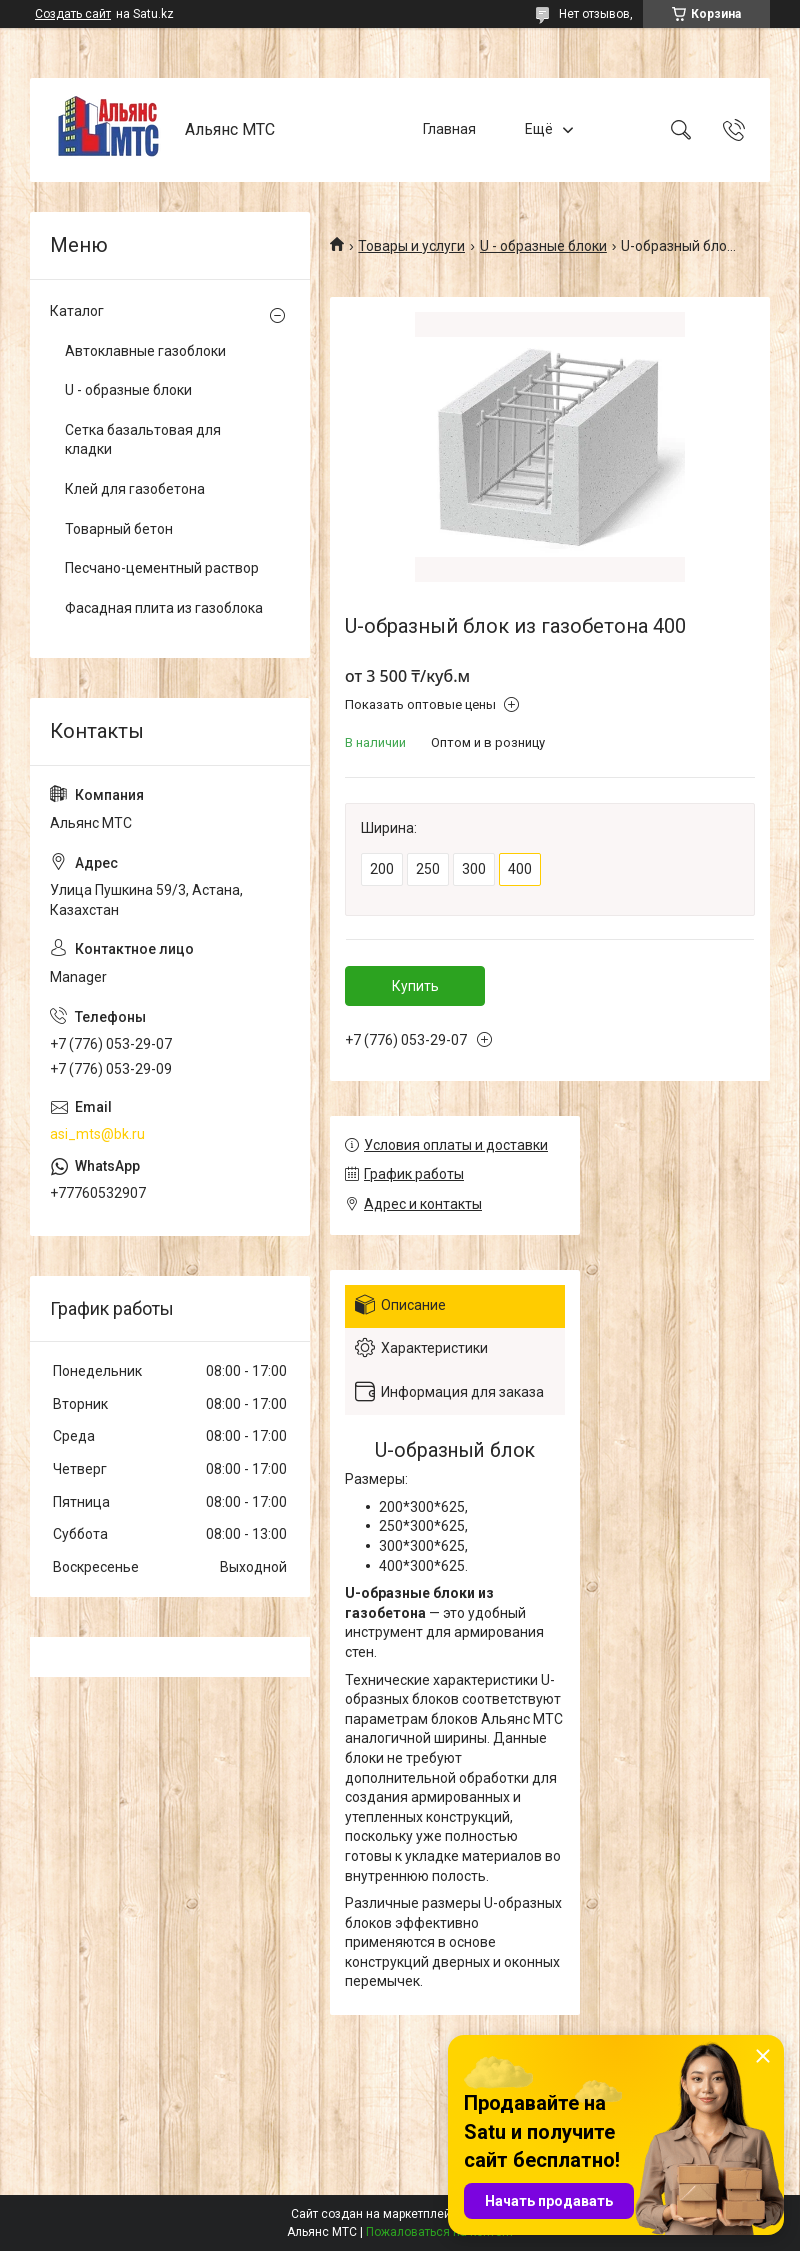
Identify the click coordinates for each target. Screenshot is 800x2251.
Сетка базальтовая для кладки (143, 440)
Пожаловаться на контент (440, 2232)
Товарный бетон (119, 529)
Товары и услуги (411, 246)
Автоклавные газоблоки (145, 351)
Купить (415, 986)
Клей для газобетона (135, 489)
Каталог (77, 311)
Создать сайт (73, 14)
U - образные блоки (543, 246)
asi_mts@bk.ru (97, 1134)
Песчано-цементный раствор (162, 568)
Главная (449, 129)
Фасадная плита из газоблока (164, 608)
